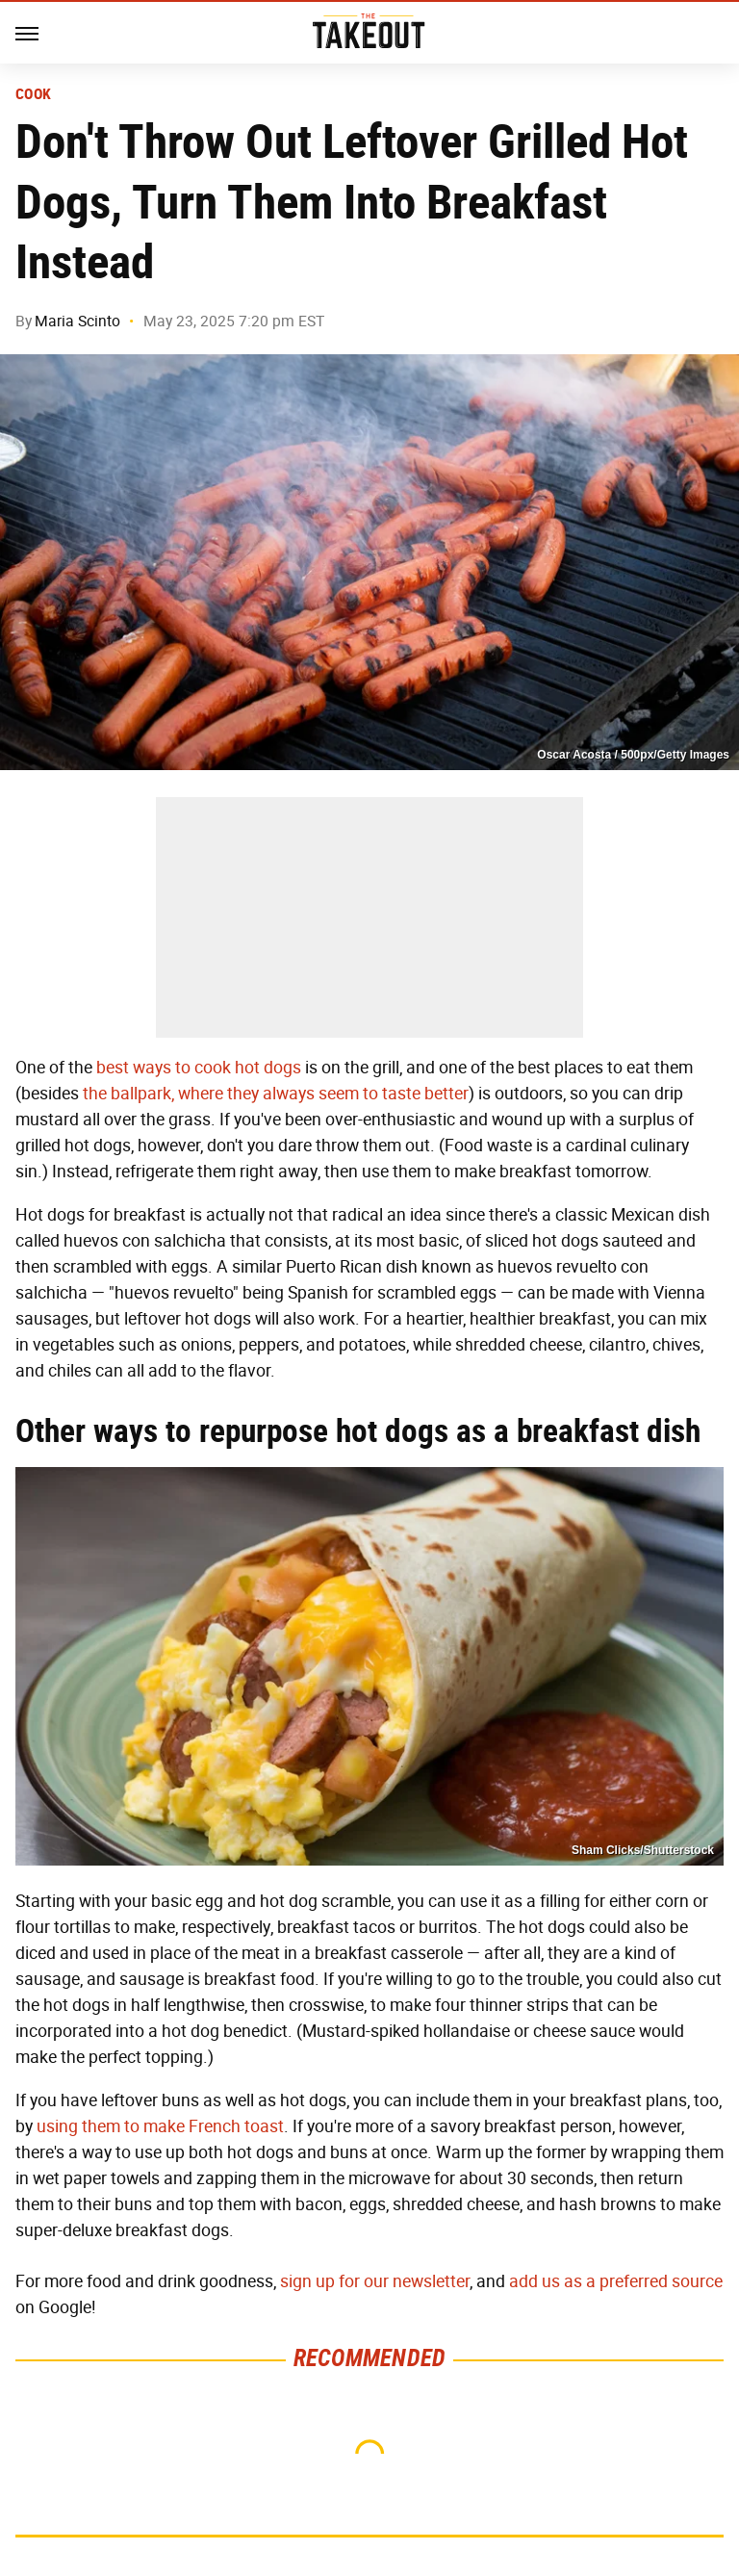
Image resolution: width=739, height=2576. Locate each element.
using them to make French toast (160, 2126)
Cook (33, 94)
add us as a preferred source (616, 2281)
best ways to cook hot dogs (198, 1067)
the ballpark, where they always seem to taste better (276, 1093)
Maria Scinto (77, 321)
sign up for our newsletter (375, 2281)
